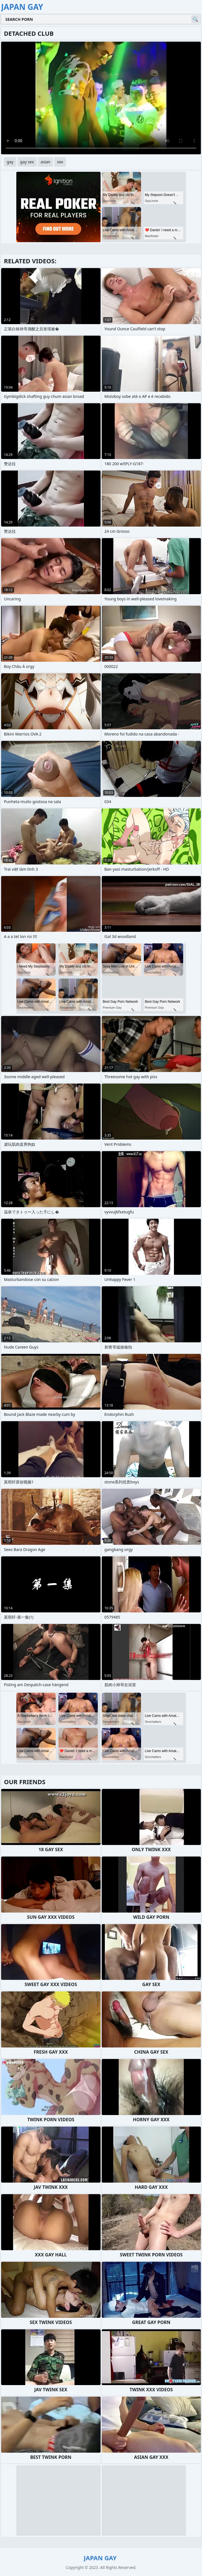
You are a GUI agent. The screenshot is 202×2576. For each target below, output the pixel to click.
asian (46, 161)
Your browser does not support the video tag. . (101, 98)
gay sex (27, 161)
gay (10, 161)
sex (60, 161)
